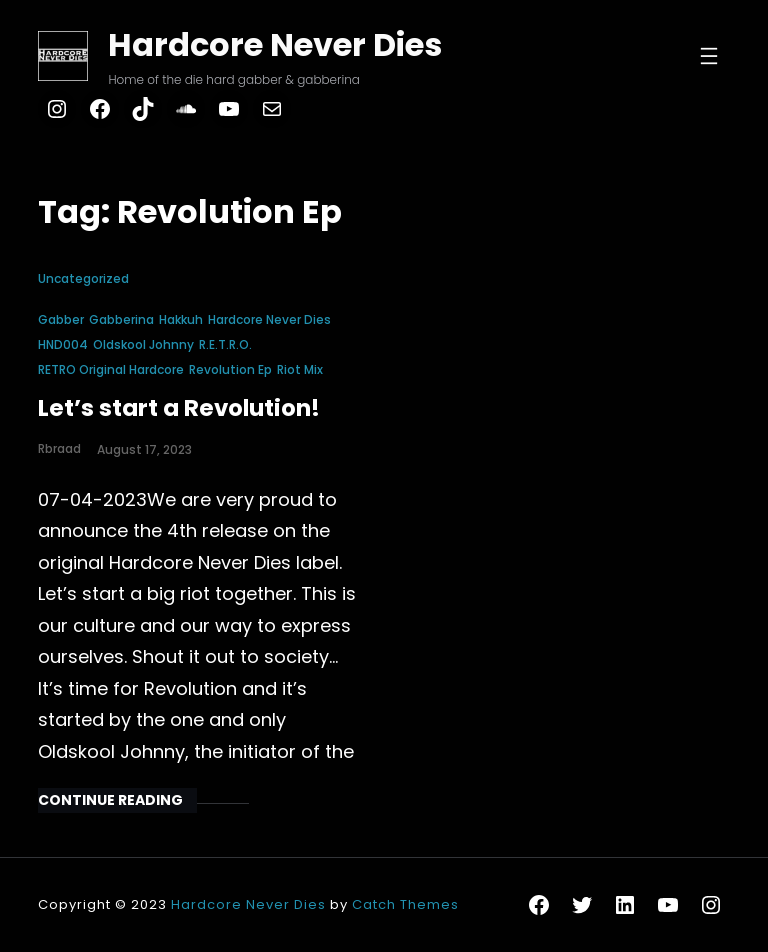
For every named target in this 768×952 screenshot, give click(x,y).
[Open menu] (709, 56)
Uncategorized (83, 278)
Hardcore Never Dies (275, 44)
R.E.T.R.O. (225, 344)
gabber (61, 319)
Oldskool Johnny (143, 344)
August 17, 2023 (144, 449)
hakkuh (181, 319)
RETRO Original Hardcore (111, 369)
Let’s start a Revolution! (179, 408)
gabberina (121, 319)
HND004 (63, 344)
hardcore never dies (269, 319)
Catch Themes (405, 904)
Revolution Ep (230, 369)
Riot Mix (300, 369)
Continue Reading (110, 800)
